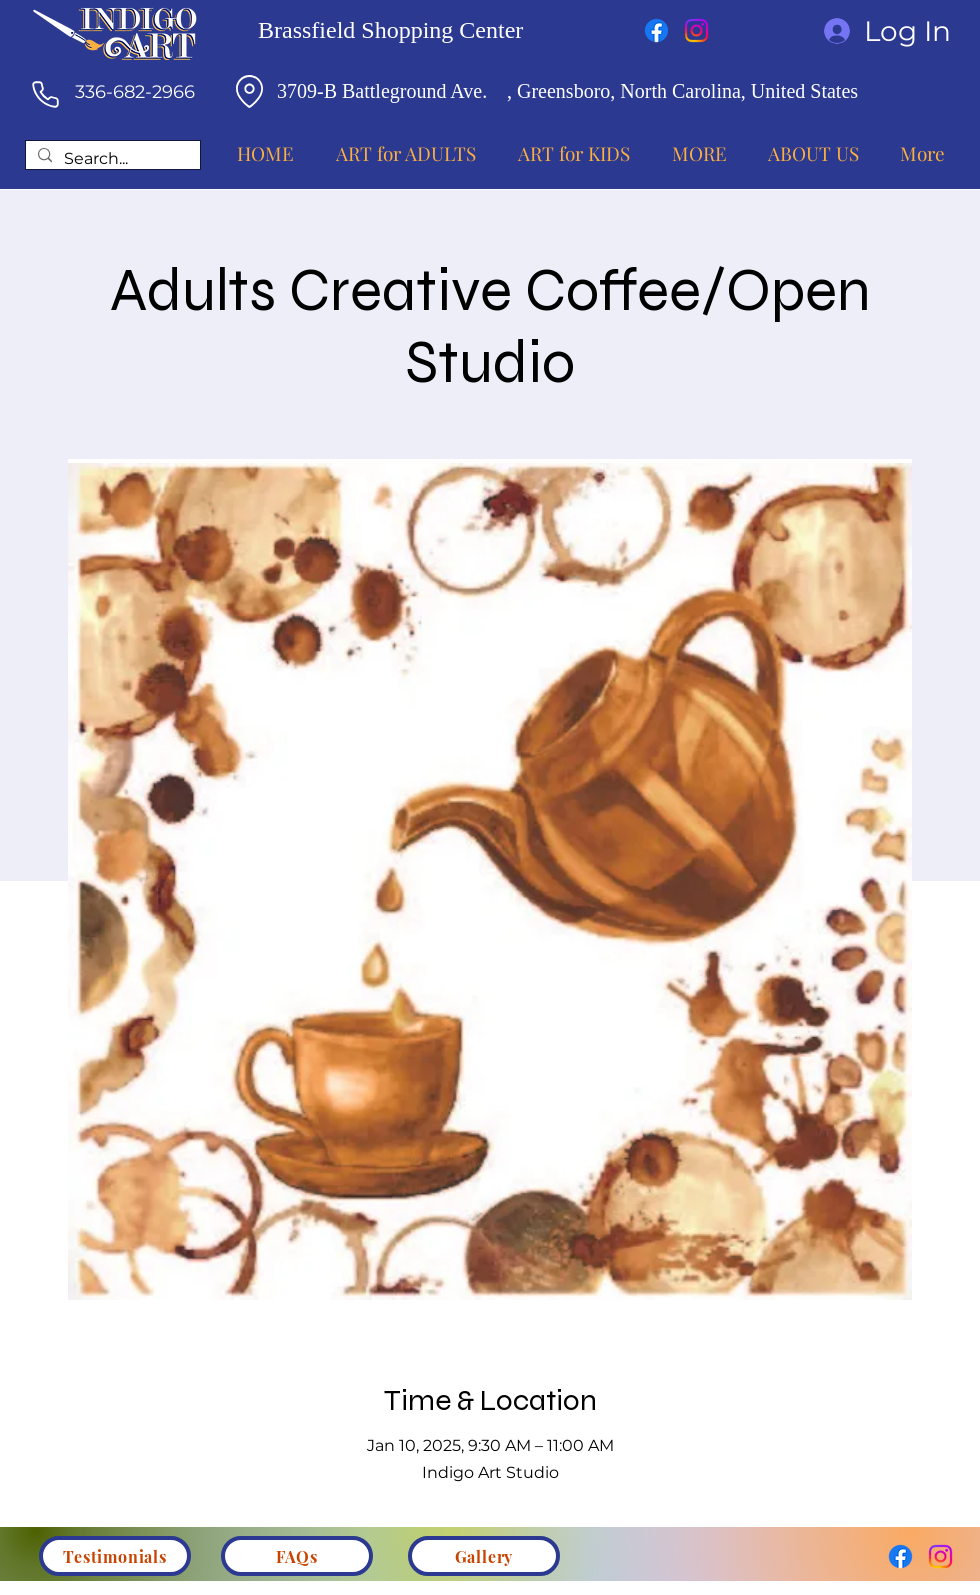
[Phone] (45, 94)
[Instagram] (696, 30)
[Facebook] (656, 30)
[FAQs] (297, 1556)
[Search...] (111, 159)
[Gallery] (484, 1556)
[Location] (249, 91)
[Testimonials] (115, 1556)
